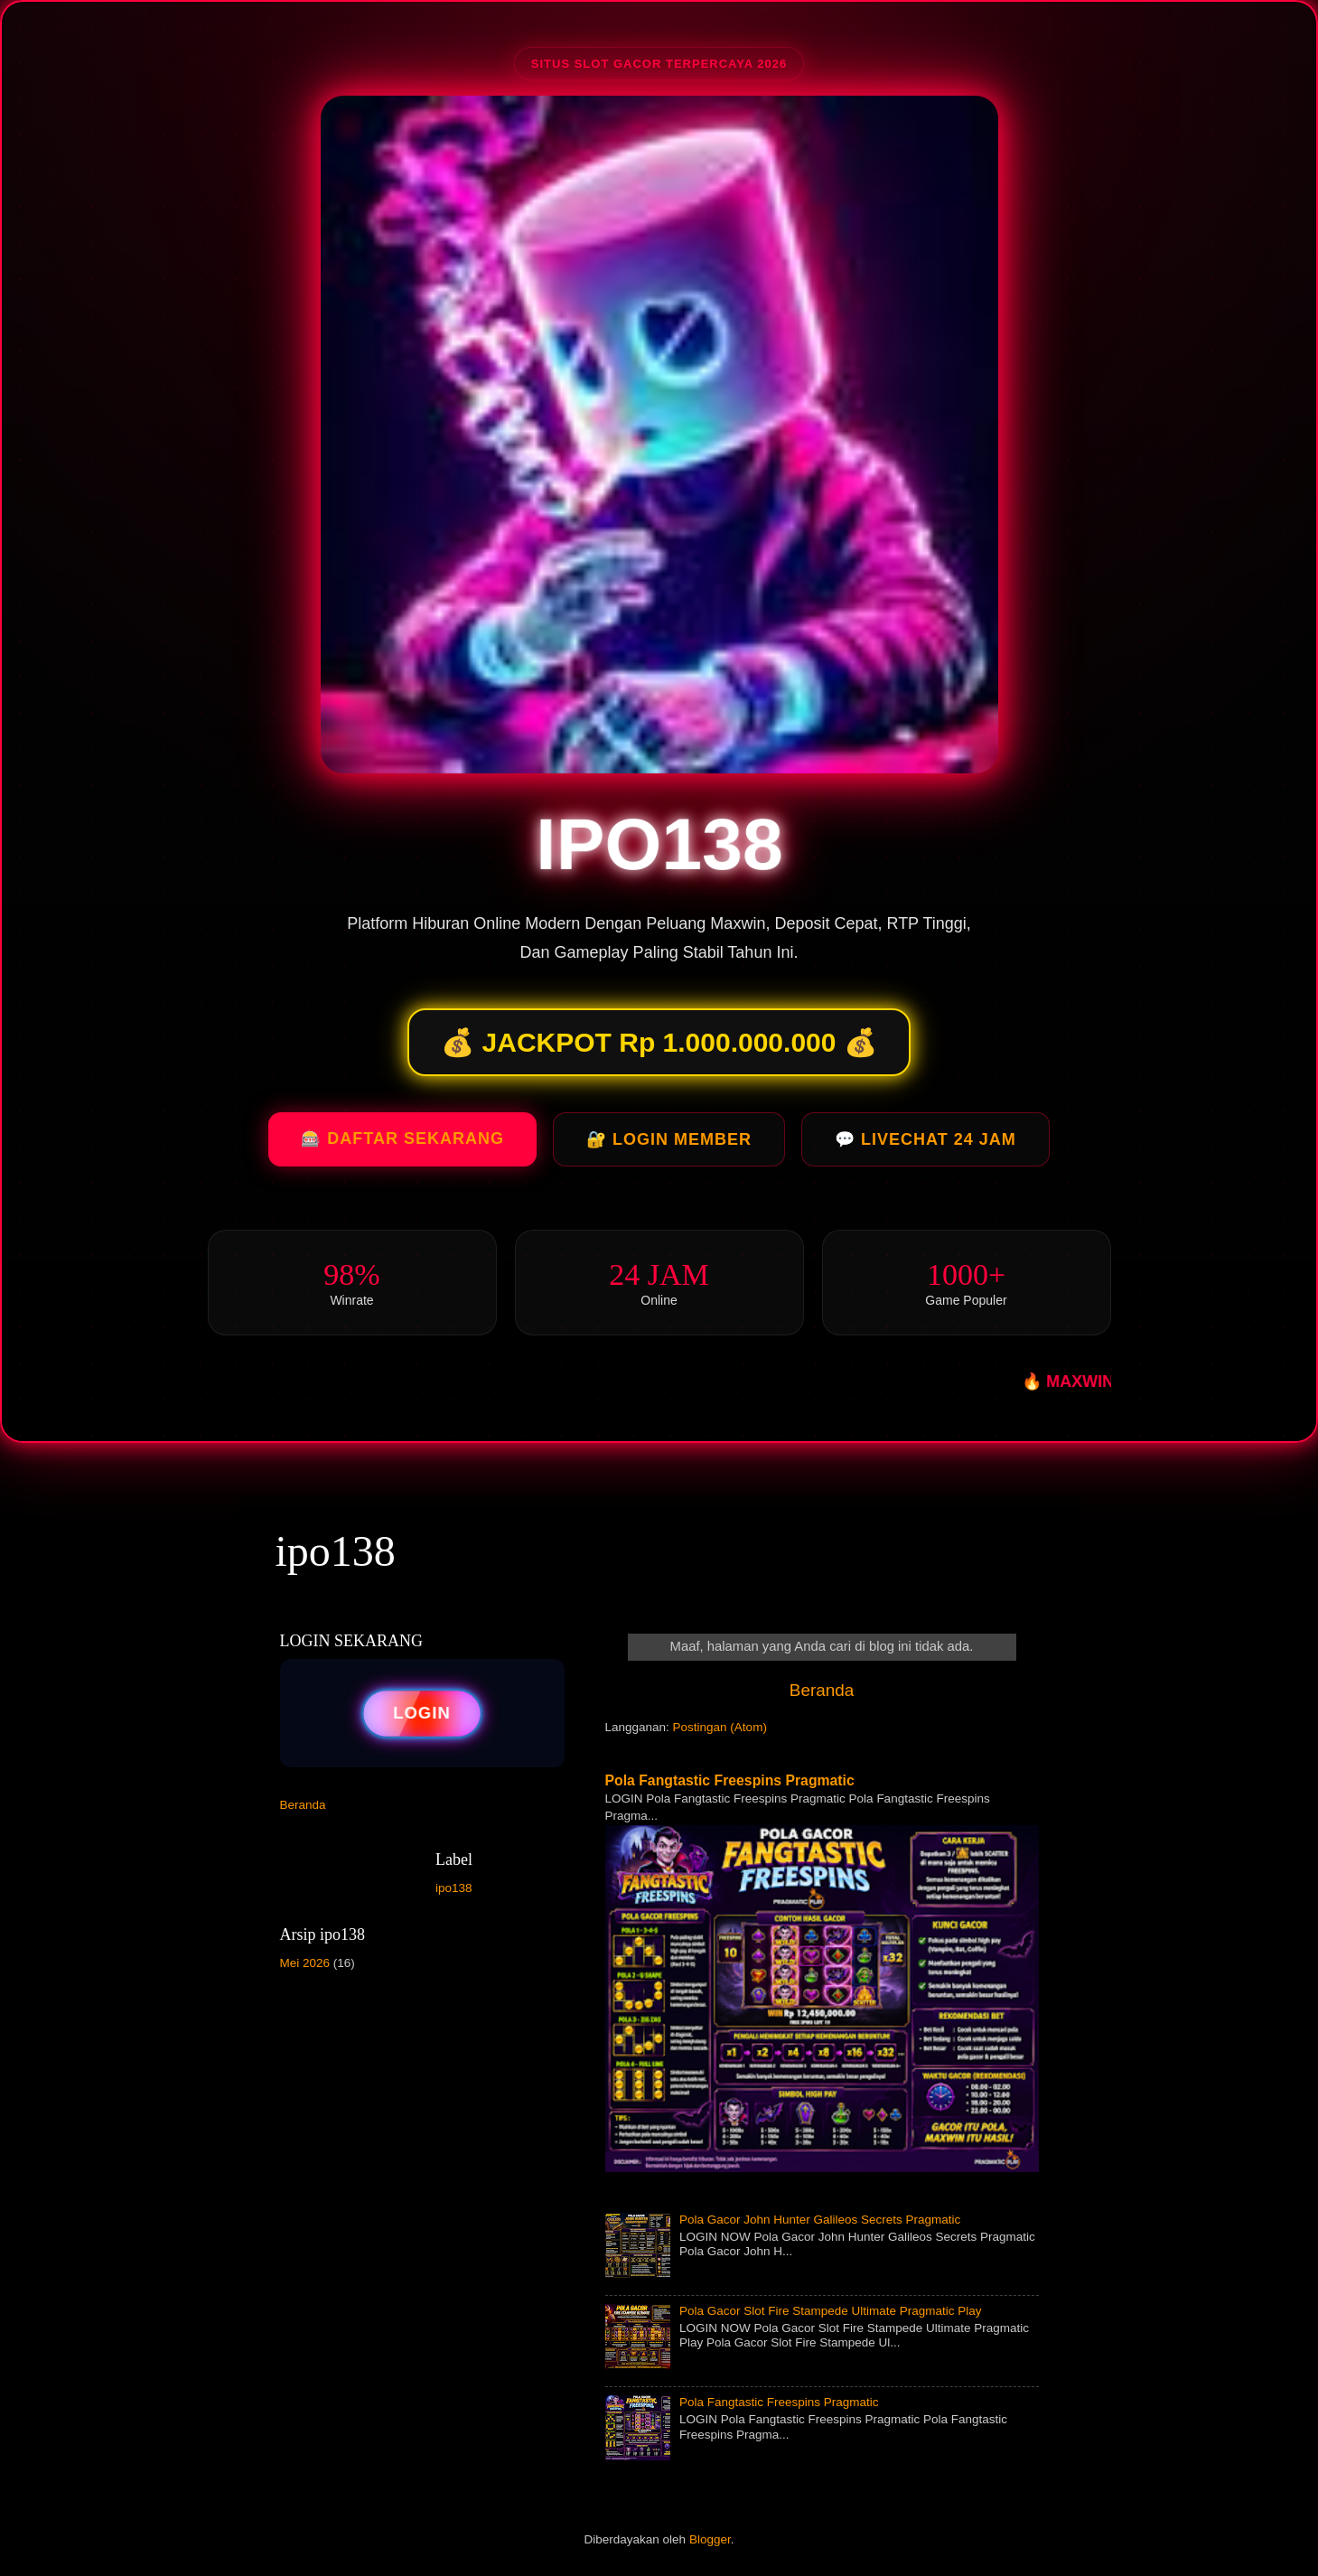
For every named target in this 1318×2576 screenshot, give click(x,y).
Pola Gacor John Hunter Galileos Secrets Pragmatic (819, 2219)
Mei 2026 (305, 1963)
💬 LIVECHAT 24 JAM (925, 1145)
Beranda (822, 1690)
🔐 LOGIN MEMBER (669, 1145)
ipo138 (336, 1551)
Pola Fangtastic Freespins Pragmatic (730, 1780)
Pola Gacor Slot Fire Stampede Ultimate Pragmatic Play (830, 2311)
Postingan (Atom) (720, 1727)
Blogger (710, 2539)
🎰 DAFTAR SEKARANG (402, 1144)
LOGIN (422, 1712)
